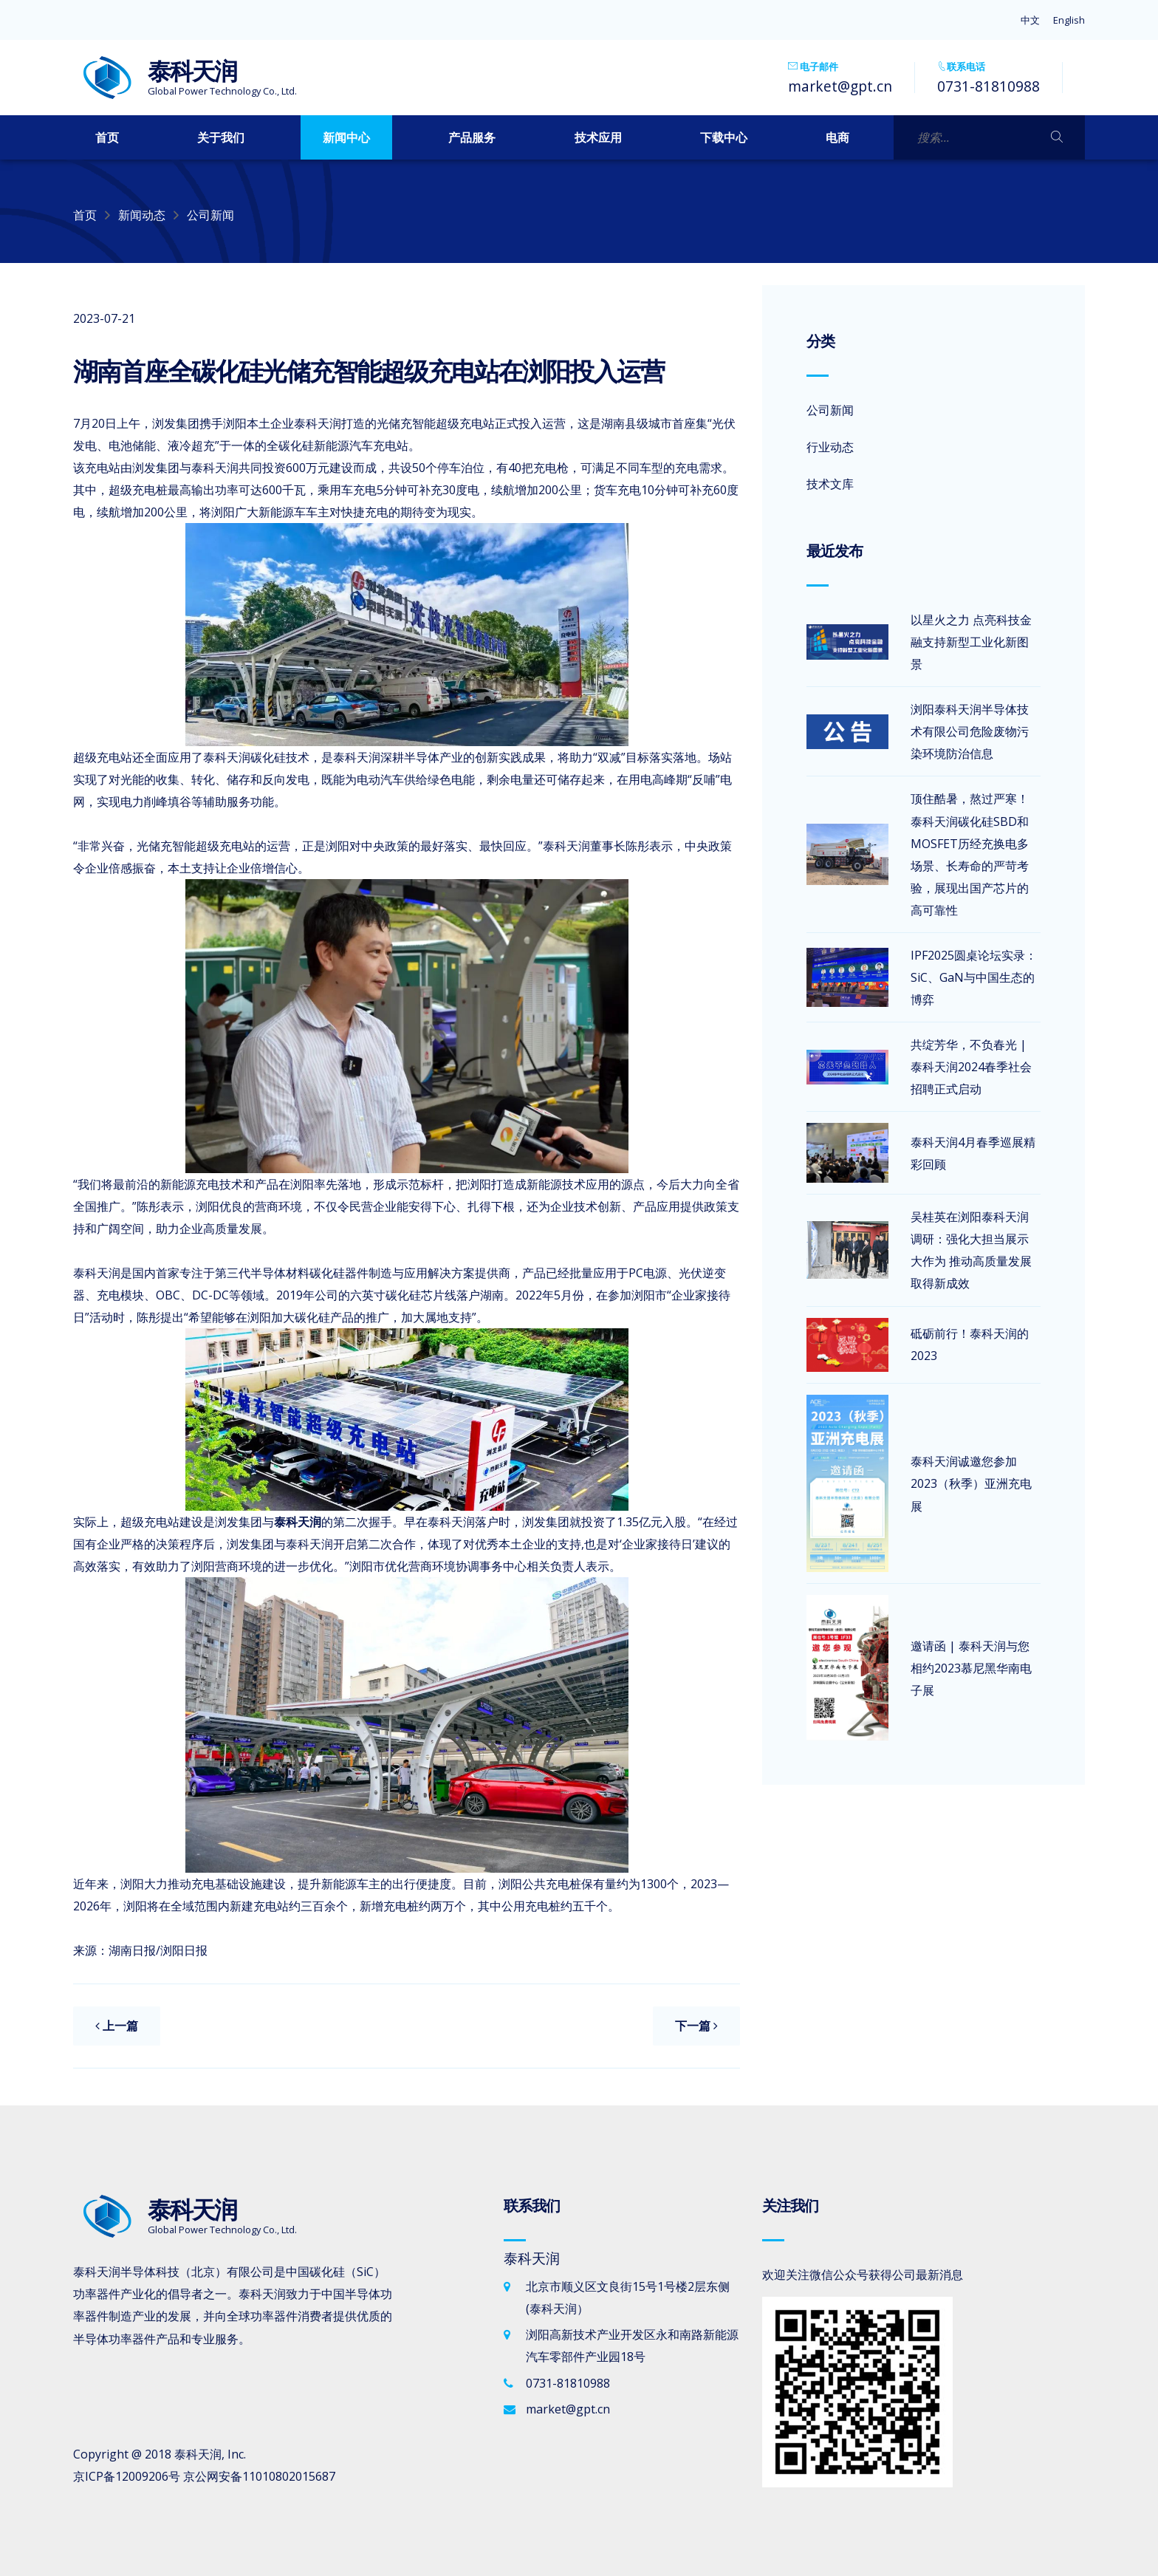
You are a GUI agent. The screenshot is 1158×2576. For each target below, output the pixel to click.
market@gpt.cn (840, 86)
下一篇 (696, 2026)
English (1069, 20)
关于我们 (220, 137)
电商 (837, 137)
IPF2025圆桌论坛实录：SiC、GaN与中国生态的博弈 (974, 977)
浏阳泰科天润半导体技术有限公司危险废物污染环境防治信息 (970, 731)
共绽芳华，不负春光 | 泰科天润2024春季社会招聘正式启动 (971, 1066)
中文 (1030, 20)
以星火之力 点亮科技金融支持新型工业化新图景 (971, 642)
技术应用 (598, 137)
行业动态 (830, 447)
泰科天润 (198, 2454)
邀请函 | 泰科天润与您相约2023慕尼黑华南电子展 (971, 1668)
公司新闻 (210, 215)
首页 (107, 137)
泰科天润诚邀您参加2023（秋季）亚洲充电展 (971, 1483)
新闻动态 (141, 215)
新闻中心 (346, 137)
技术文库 (830, 484)
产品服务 (472, 137)
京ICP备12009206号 (126, 2476)
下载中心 (723, 137)
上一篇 (116, 2026)
